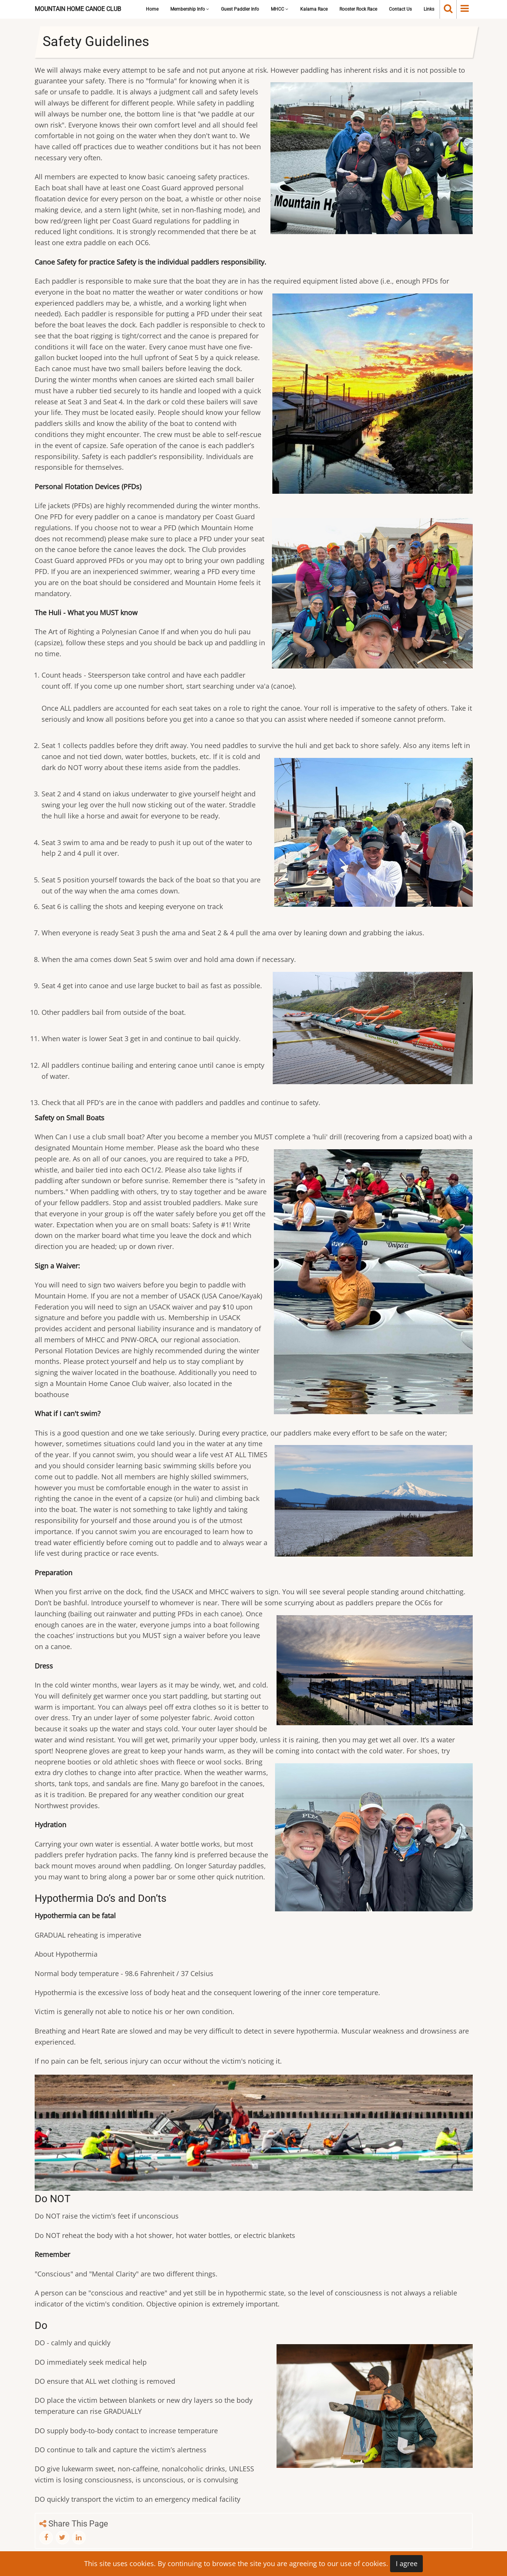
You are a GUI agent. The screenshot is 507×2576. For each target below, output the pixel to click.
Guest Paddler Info (240, 9)
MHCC (279, 9)
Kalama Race (314, 9)
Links (429, 9)
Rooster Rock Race (358, 9)
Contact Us (400, 9)
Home (152, 9)
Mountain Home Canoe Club (78, 9)
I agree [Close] (406, 2563)
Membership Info (189, 9)
